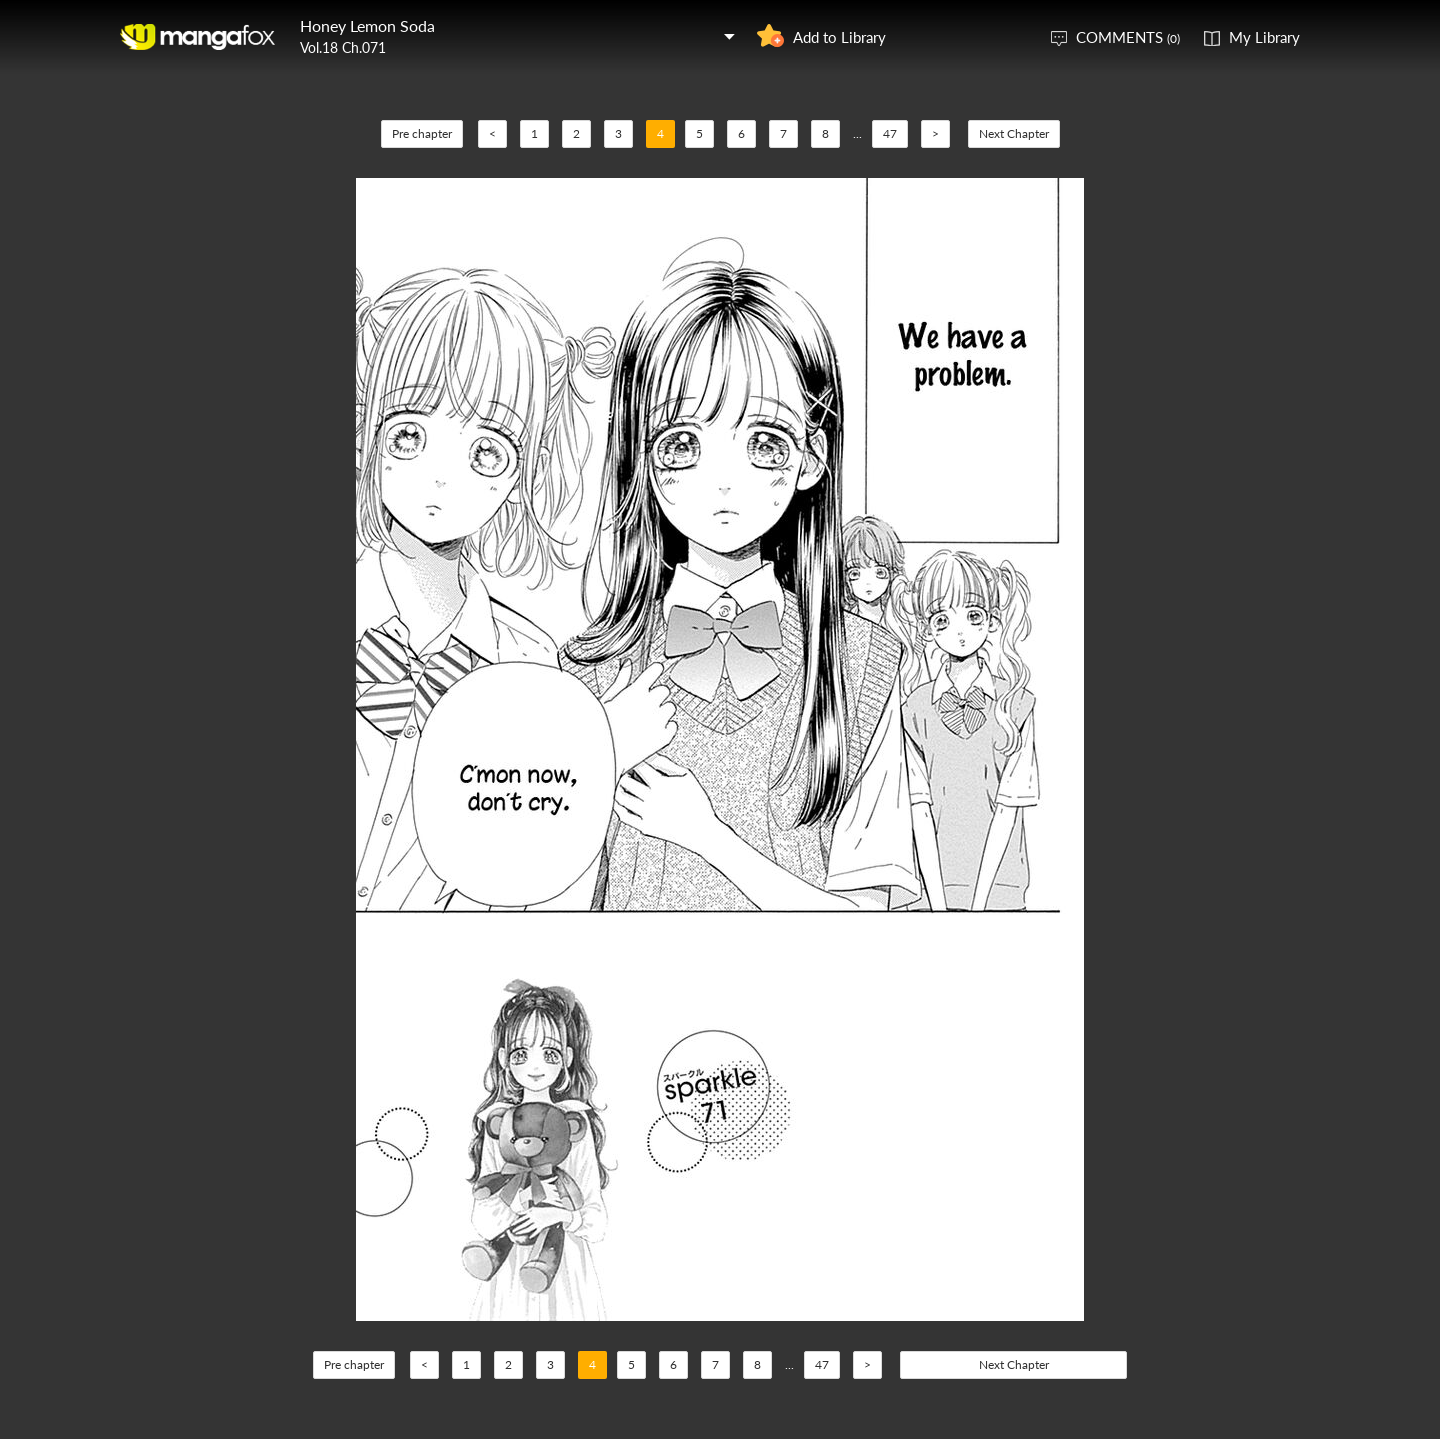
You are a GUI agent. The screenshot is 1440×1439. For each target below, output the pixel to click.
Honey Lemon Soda (367, 25)
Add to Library (839, 37)
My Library (1264, 37)
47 (890, 133)
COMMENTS (1128, 37)
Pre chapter (422, 133)
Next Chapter (1014, 133)
